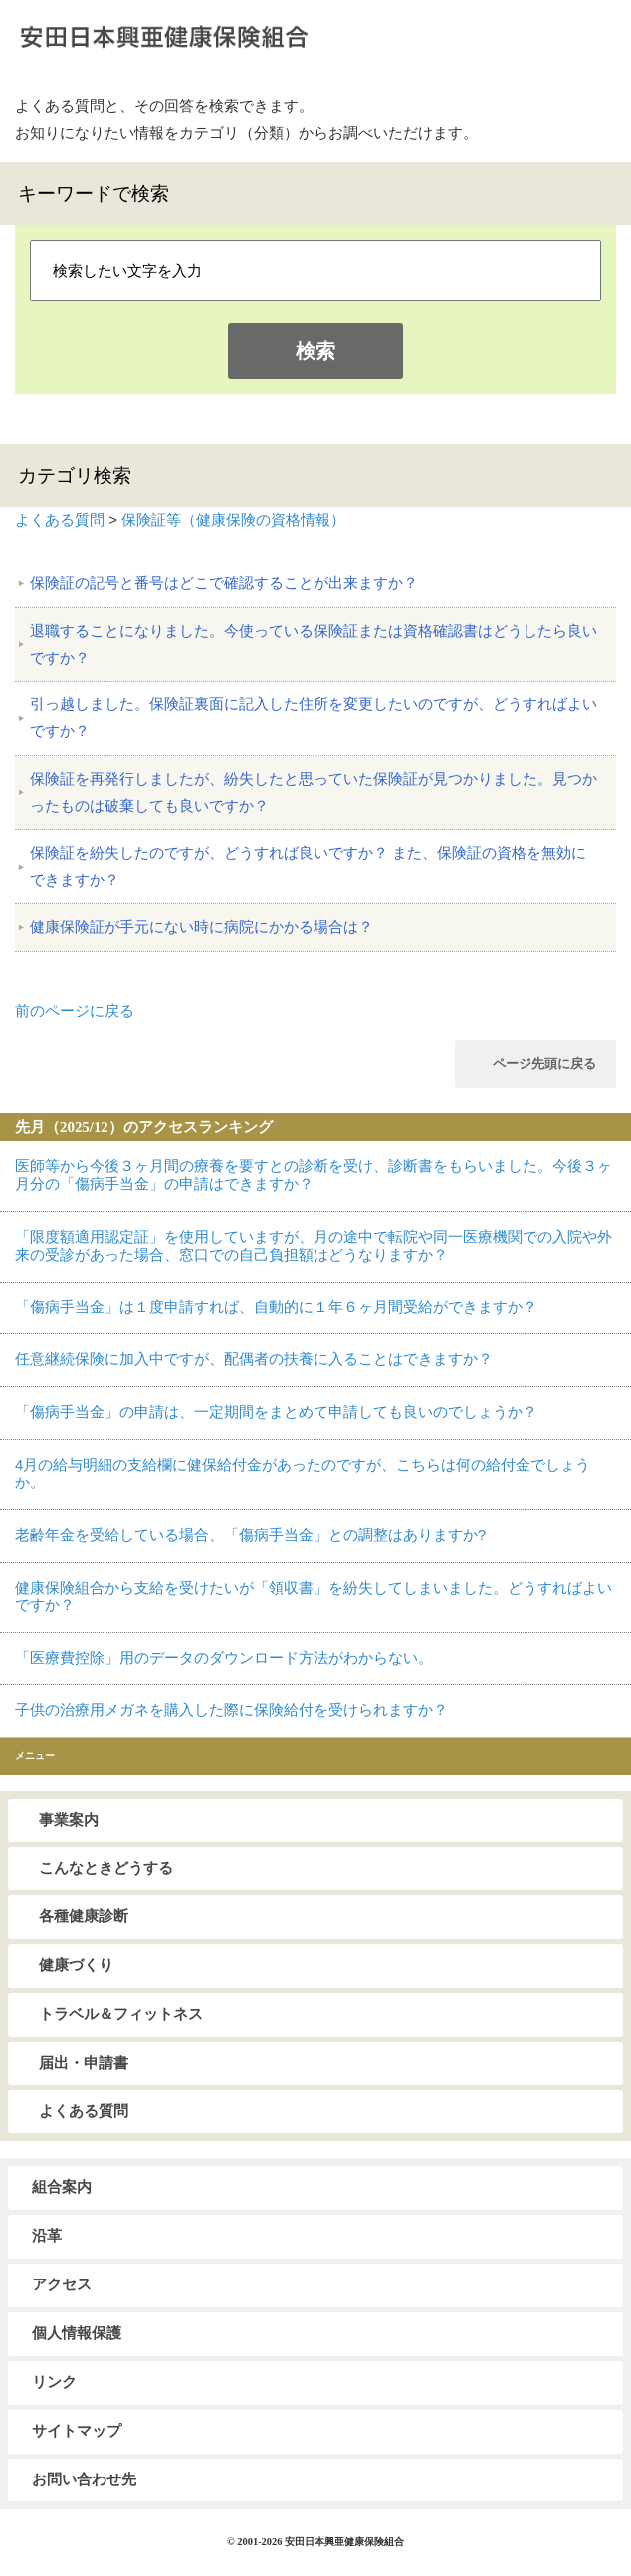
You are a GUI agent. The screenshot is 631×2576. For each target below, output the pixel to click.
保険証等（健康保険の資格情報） (233, 520)
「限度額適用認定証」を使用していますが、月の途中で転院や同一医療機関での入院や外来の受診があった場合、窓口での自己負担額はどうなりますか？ (313, 1246)
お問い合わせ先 (84, 2479)
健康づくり (76, 1965)
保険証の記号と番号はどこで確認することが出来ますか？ (224, 583)
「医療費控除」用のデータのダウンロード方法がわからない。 (224, 1658)
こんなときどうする (106, 1868)
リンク (54, 2382)
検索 (315, 351)
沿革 (47, 2236)
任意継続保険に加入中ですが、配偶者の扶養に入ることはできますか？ (254, 1359)
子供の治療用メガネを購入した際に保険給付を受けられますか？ (231, 1710)
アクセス (62, 2284)
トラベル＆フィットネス (121, 2014)
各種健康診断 (83, 1916)
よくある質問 (60, 520)
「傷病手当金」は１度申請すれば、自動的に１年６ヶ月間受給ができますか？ (276, 1307)
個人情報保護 (76, 2333)
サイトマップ (76, 2431)
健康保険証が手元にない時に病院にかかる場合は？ (201, 927)
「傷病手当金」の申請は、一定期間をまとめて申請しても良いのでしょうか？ (276, 1412)
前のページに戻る (74, 1011)
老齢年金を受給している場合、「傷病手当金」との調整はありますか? (250, 1535)
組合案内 (62, 2187)
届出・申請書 (83, 2063)
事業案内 (69, 1820)
